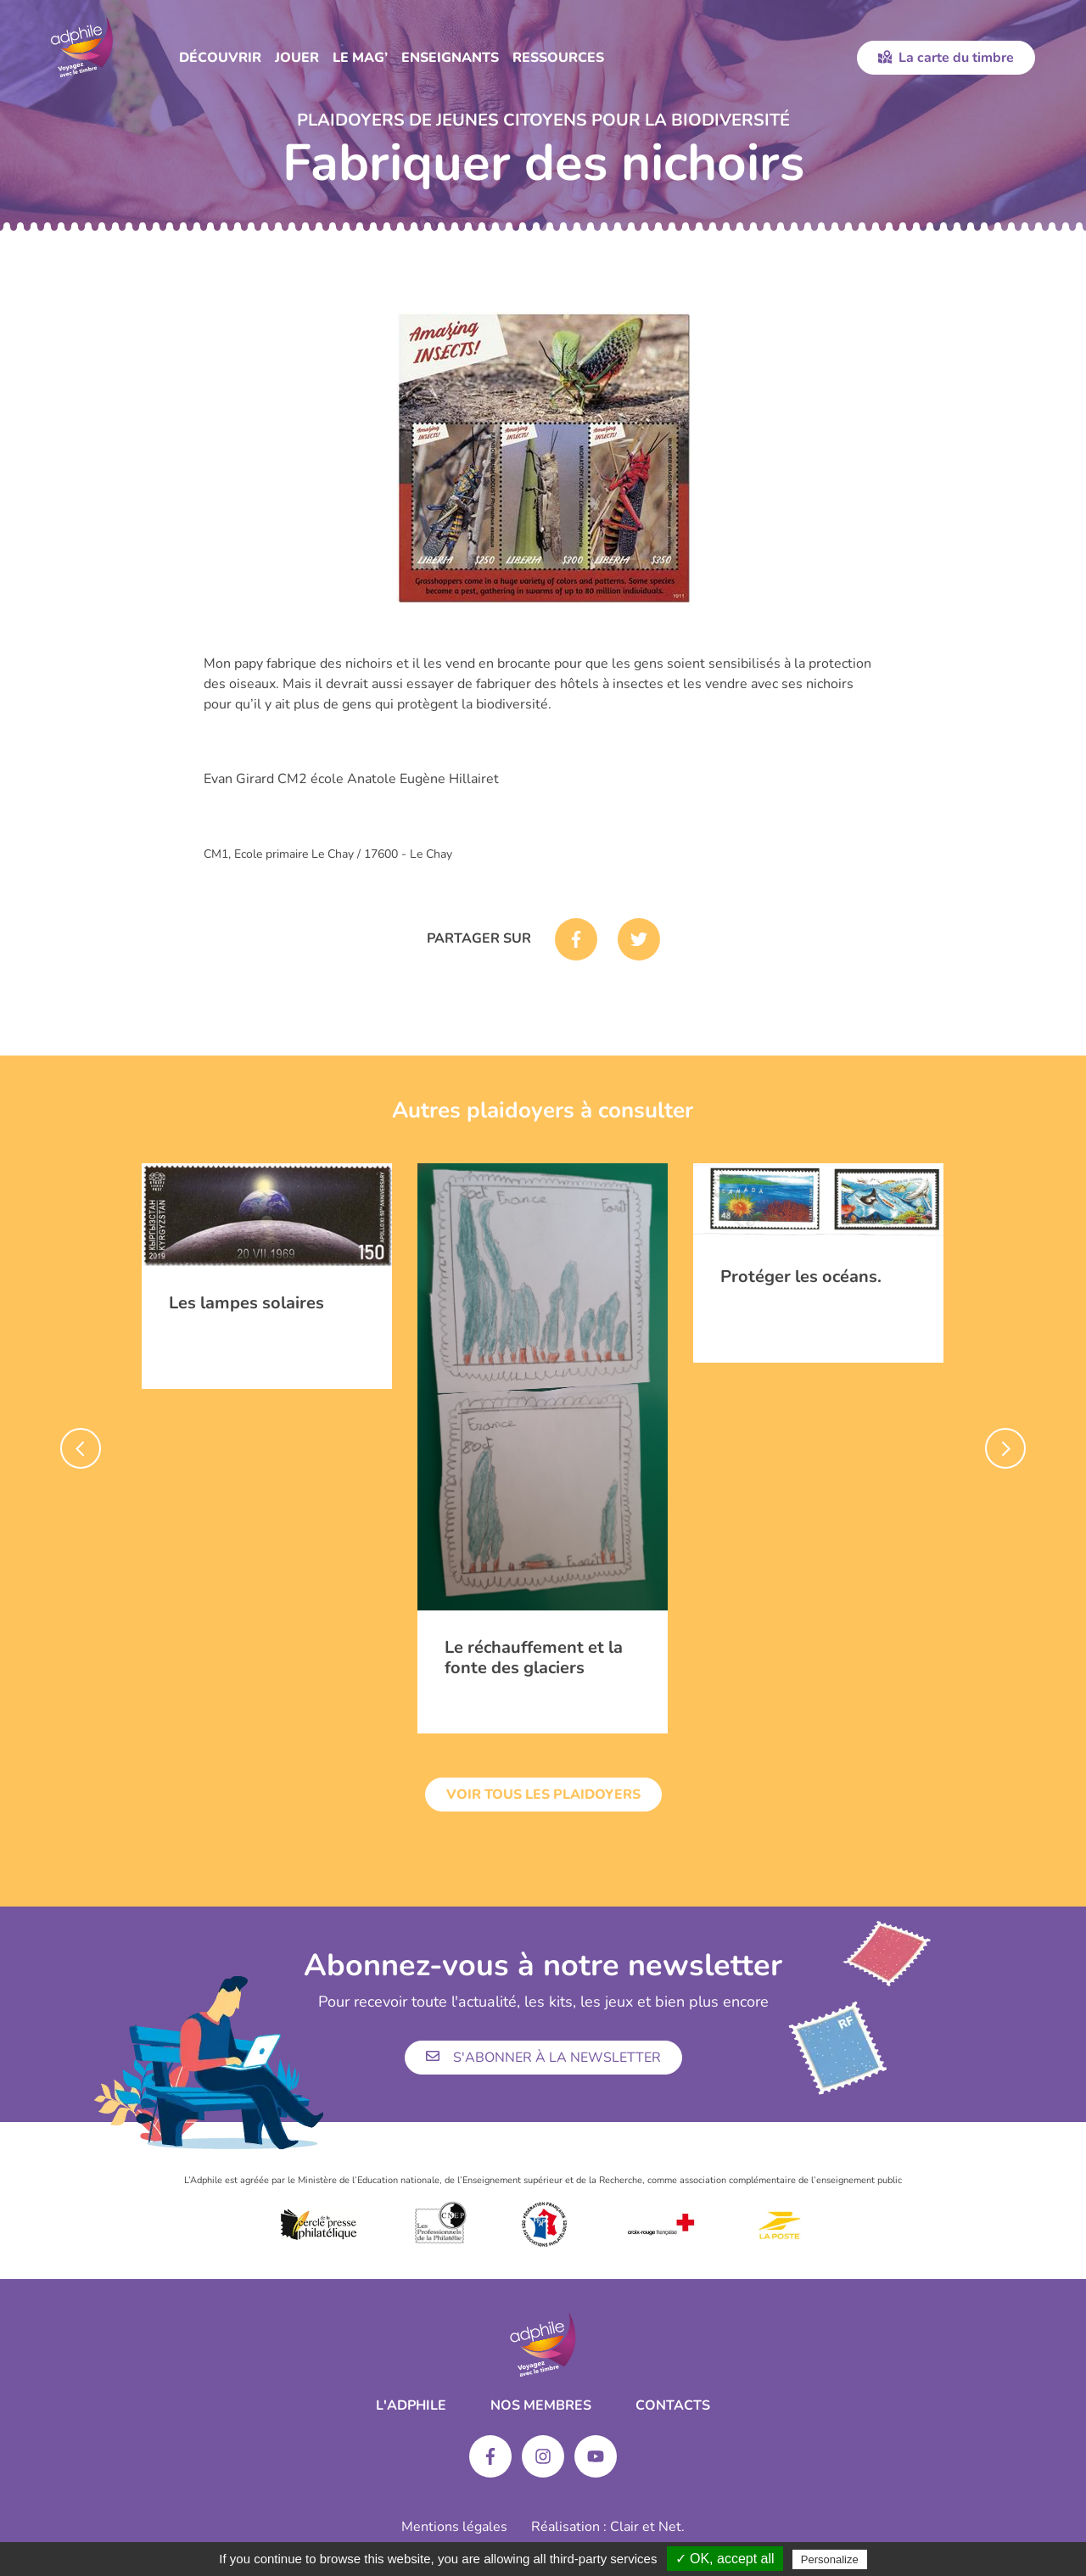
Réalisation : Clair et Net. (608, 2526)
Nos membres (540, 2405)
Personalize (830, 2559)
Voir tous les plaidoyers (543, 1794)
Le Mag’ (360, 57)
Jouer (297, 57)
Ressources (558, 57)
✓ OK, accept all (725, 2558)
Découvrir (220, 57)
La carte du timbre (946, 57)
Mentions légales (454, 2526)
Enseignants (450, 57)
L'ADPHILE (411, 2405)
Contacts (672, 2405)
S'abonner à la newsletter (543, 2057)
